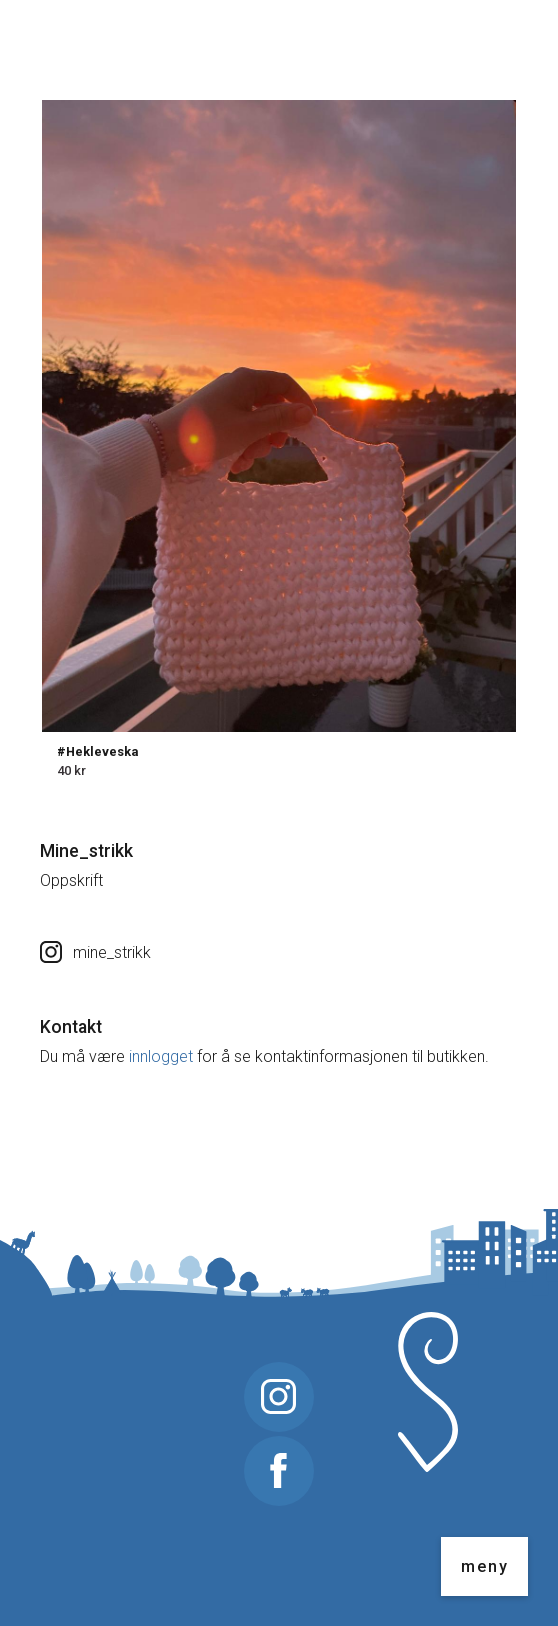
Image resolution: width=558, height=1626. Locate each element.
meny (485, 1566)
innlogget (161, 1056)
